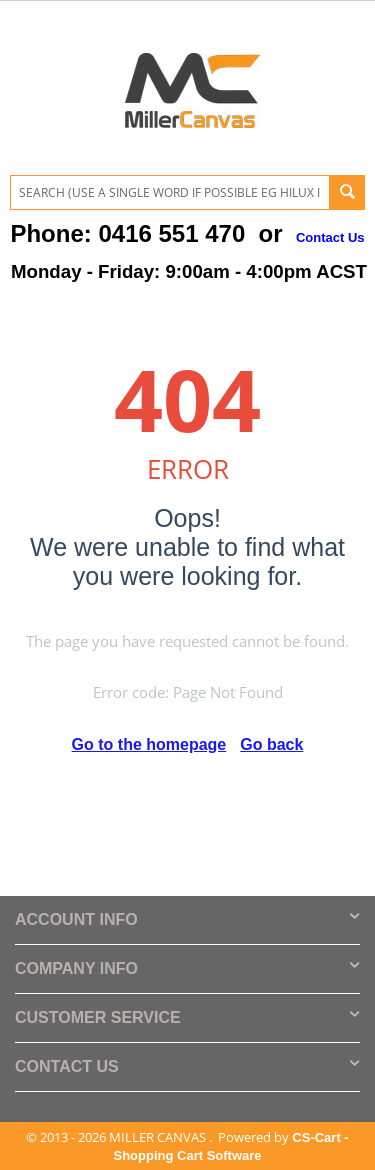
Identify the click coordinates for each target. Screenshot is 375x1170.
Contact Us (330, 237)
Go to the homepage (149, 744)
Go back (271, 744)
